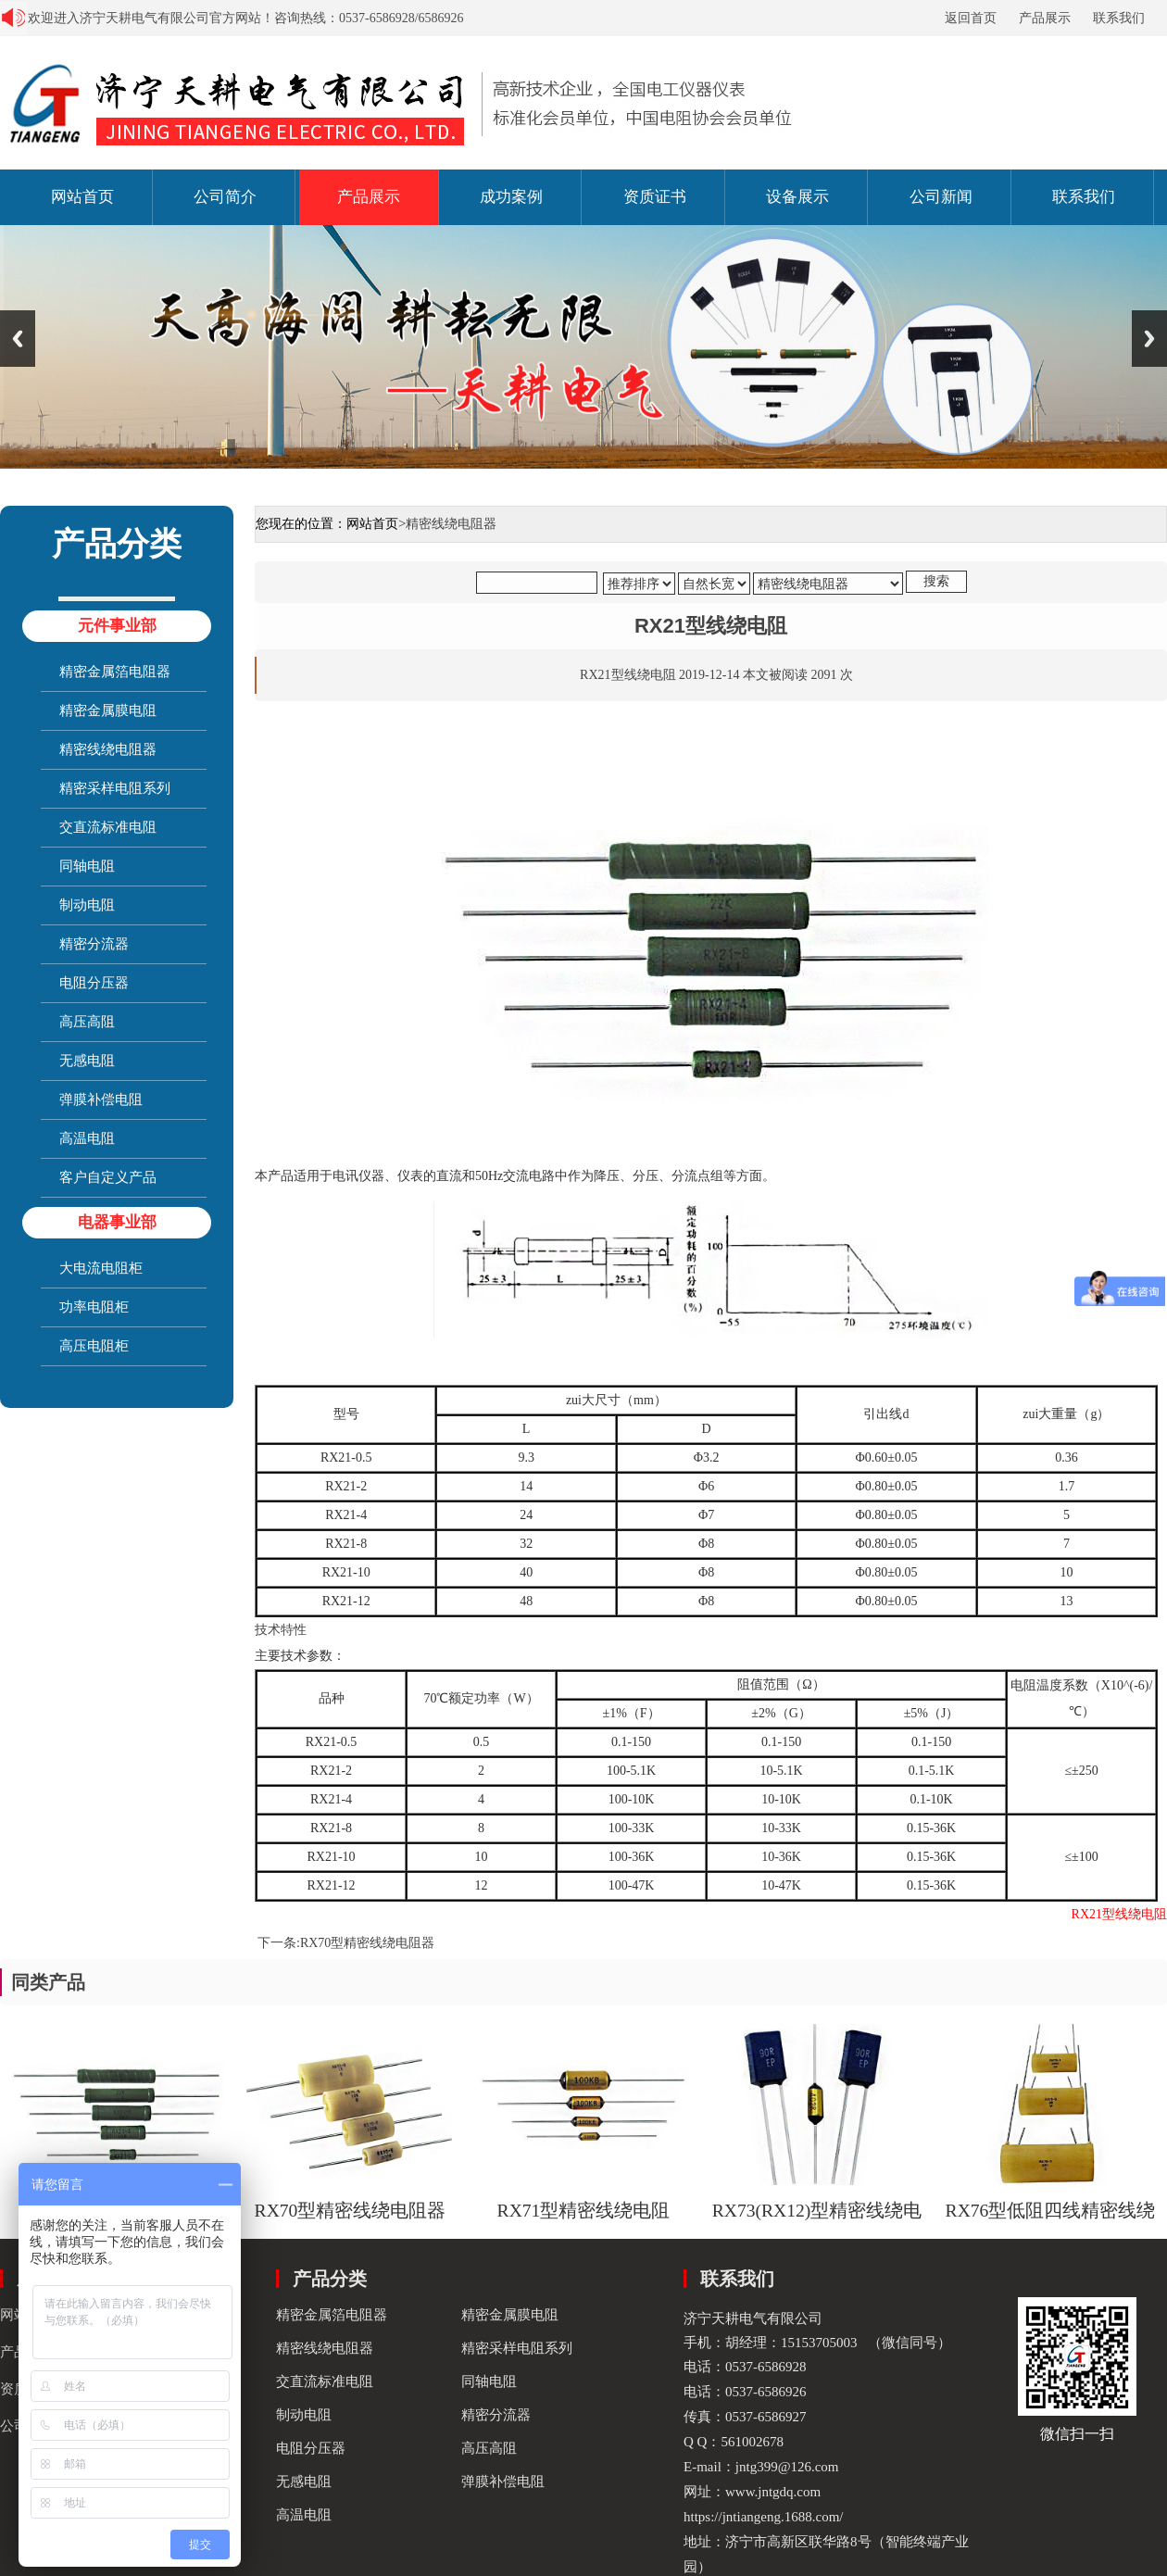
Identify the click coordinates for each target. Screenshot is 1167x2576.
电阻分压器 (94, 982)
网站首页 (82, 197)
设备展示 (797, 197)
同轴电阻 (87, 866)
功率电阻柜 (94, 1307)
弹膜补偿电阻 (101, 1099)
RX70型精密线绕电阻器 (367, 1943)
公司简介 (225, 197)
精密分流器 (94, 943)
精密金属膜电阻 (108, 710)
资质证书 (654, 197)
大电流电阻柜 (101, 1268)
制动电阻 (87, 905)
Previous (17, 338)
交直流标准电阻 (108, 827)
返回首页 (971, 18)
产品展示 (1045, 18)
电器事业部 (117, 1222)
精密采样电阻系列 (114, 788)
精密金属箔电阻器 (114, 671)
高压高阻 (87, 1021)
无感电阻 (87, 1060)
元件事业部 (117, 626)
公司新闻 (941, 197)
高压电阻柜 (94, 1345)
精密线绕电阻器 (108, 749)
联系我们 (1119, 18)
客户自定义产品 (108, 1177)
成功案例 (511, 197)
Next (1149, 338)
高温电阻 (87, 1138)
